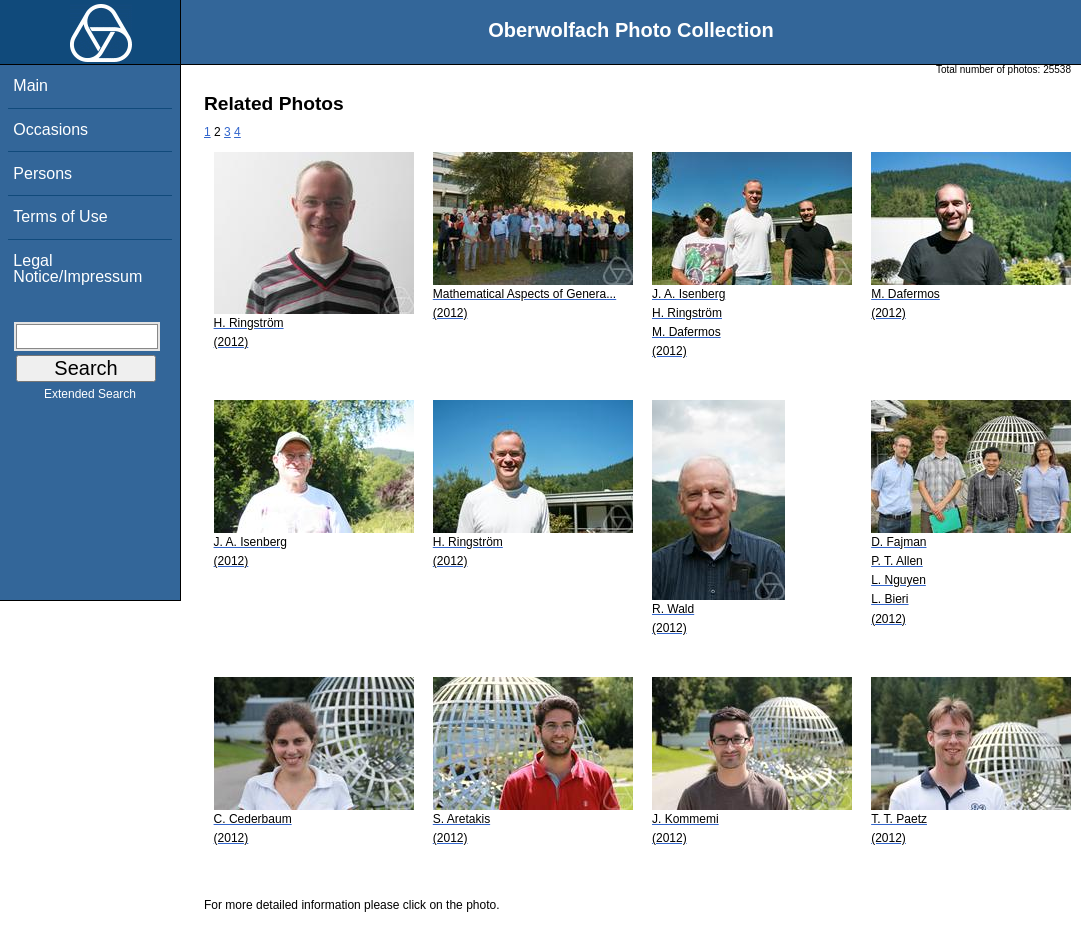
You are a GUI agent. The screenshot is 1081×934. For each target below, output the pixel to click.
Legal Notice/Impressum (77, 268)
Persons (42, 173)
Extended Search (90, 398)
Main (30, 85)
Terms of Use (60, 216)
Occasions (50, 129)
